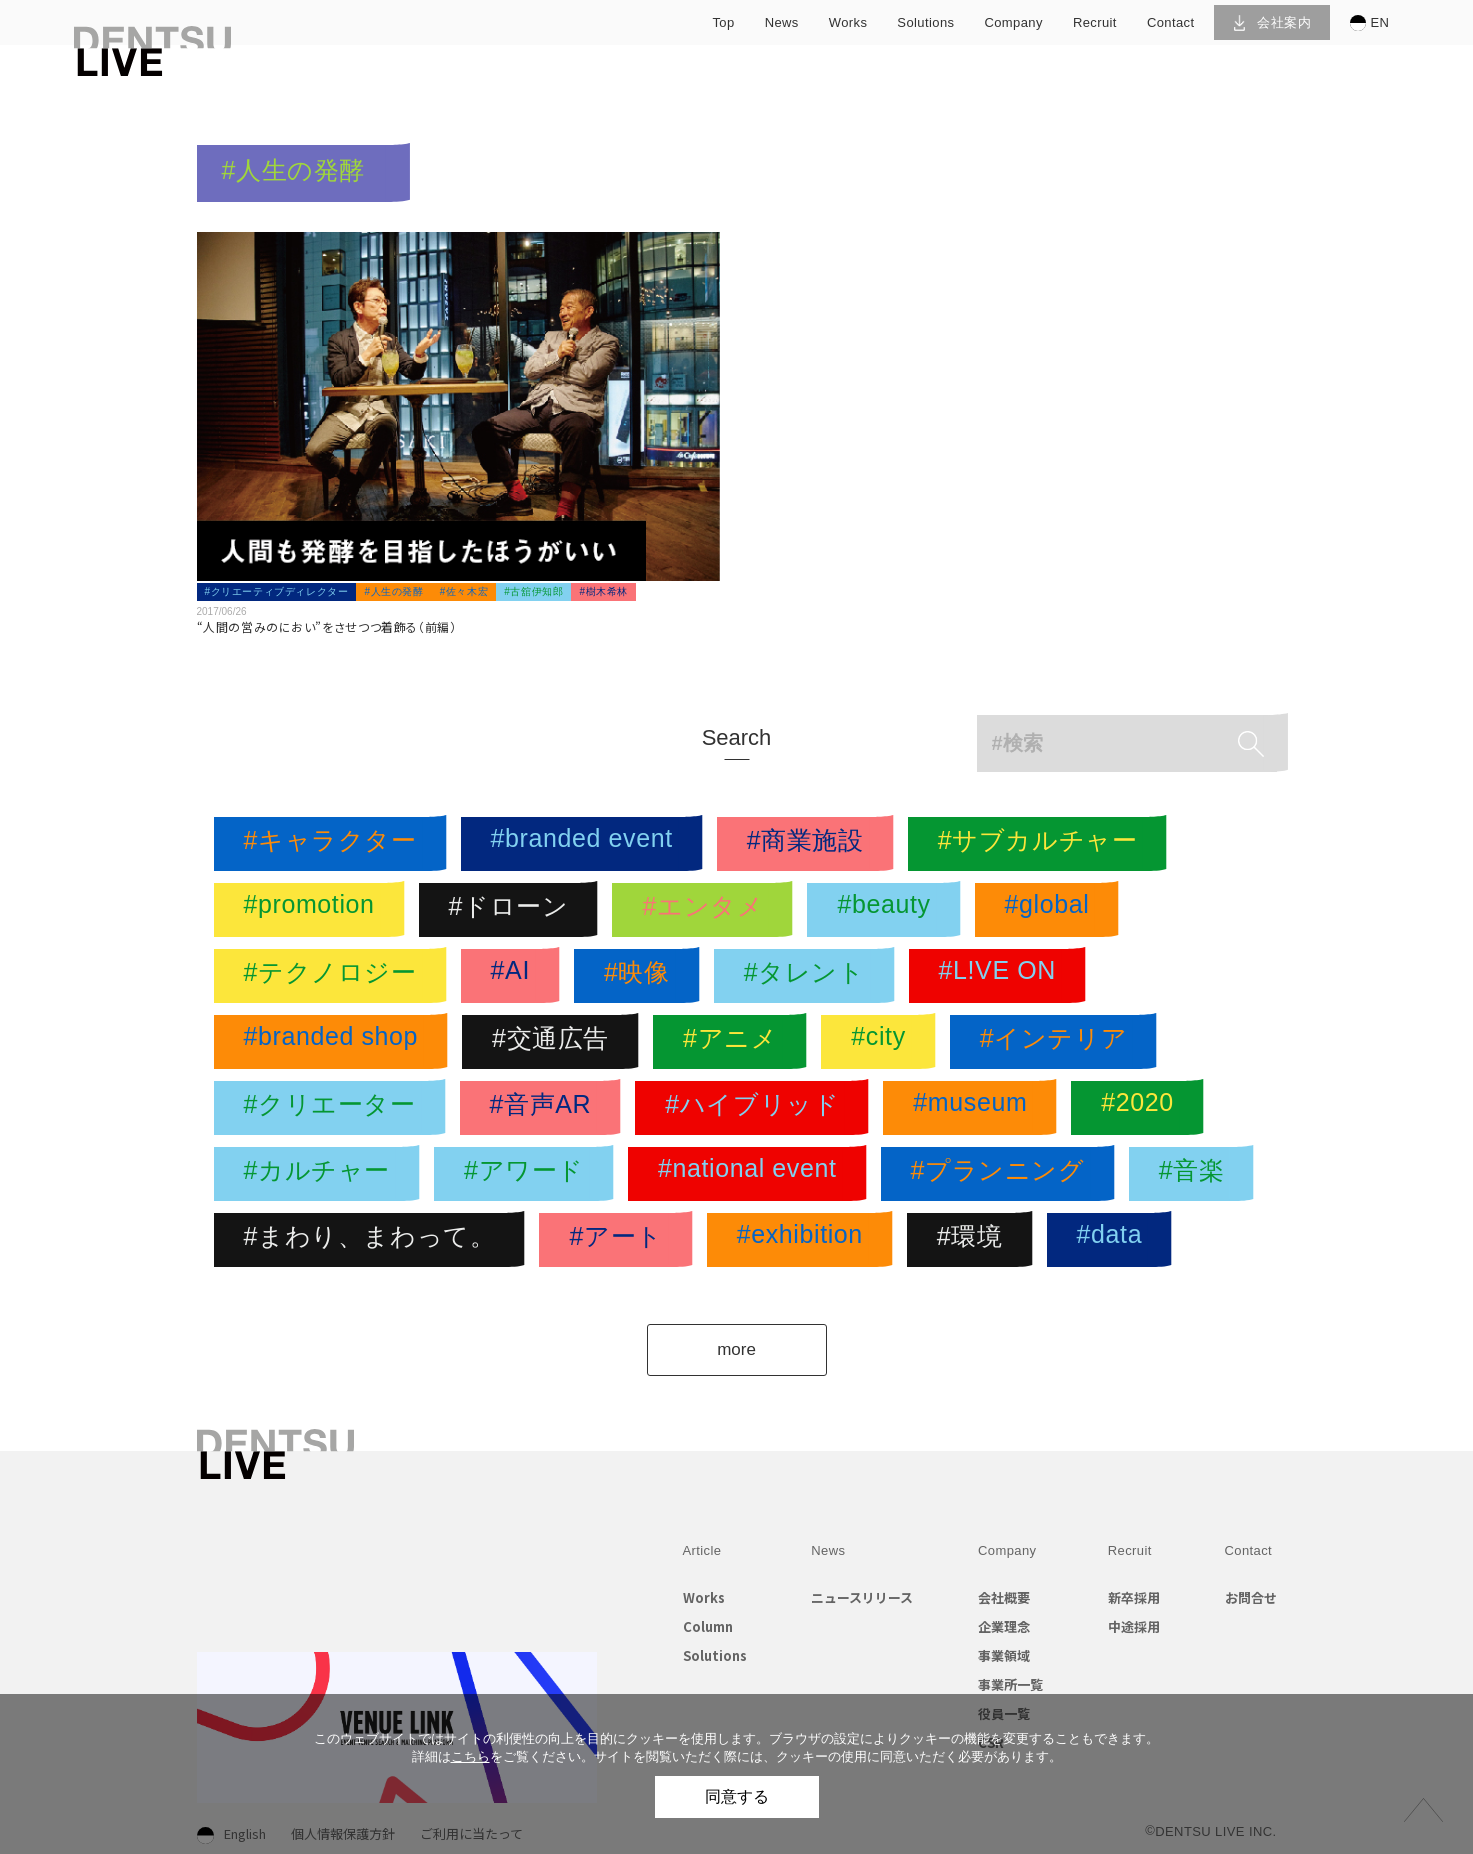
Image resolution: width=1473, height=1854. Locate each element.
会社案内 (1272, 22)
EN (1369, 23)
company (1013, 22)
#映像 (642, 976)
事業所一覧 (1010, 1684)
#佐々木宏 (464, 591)
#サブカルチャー (1043, 844)
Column (708, 1626)
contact (1171, 22)
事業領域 (1004, 1655)
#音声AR (546, 1108)
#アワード (529, 1174)
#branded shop (336, 1042)
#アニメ (735, 1042)
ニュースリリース (862, 1597)
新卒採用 (1134, 1597)
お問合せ (1251, 1597)
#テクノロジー (335, 976)
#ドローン (514, 910)
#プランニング (1003, 1174)
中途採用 (1134, 1626)
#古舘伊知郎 (533, 591)
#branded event (587, 844)
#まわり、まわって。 (375, 1240)
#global (1052, 910)
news (782, 22)
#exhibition (805, 1240)
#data (1115, 1240)
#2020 (1142, 1108)
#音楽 (1197, 1174)
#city (883, 1042)
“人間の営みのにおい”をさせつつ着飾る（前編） (327, 626)
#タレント (809, 976)
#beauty (888, 910)
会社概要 (1004, 1597)
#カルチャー (322, 1174)
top (723, 22)
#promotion (314, 910)
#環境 (975, 1240)
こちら (470, 1756)
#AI (515, 976)
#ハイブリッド (757, 1108)
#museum (975, 1108)
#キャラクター (335, 844)
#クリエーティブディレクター (277, 591)
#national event (752, 1174)
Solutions (715, 1655)
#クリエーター (335, 1108)
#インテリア (1059, 1042)
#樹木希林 (603, 591)
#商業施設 (810, 844)
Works (704, 1597)
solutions (925, 22)
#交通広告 (555, 1042)
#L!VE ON (1002, 976)
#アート (620, 1240)
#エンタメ (707, 910)
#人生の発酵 (393, 591)
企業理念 (1004, 1626)
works (848, 22)
